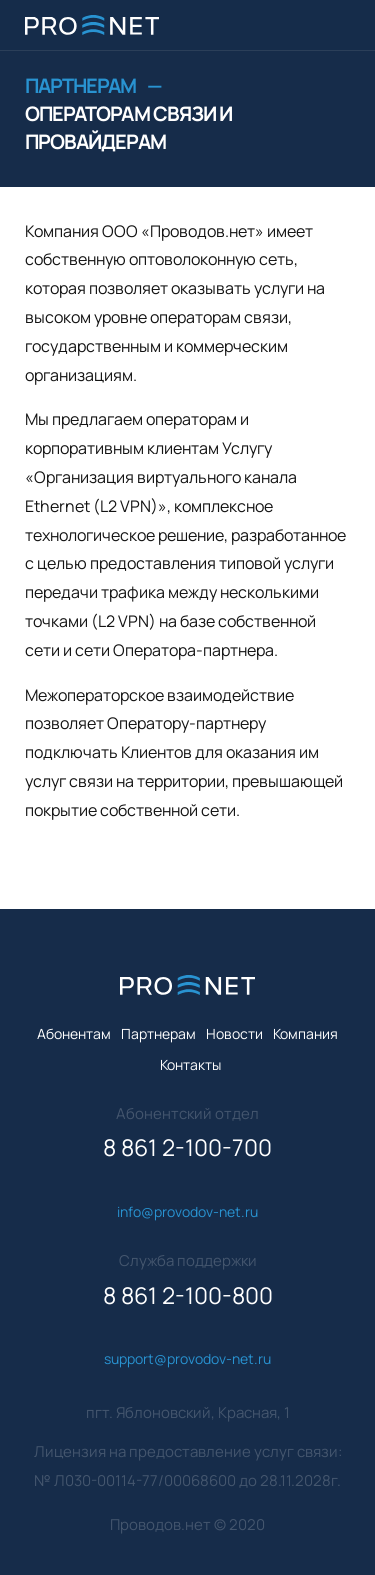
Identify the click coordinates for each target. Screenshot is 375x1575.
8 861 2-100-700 (187, 1147)
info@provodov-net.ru (187, 1211)
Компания (305, 1033)
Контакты (190, 1064)
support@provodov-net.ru (187, 1358)
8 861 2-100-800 (188, 1295)
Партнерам (81, 85)
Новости (234, 1033)
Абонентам (74, 1033)
